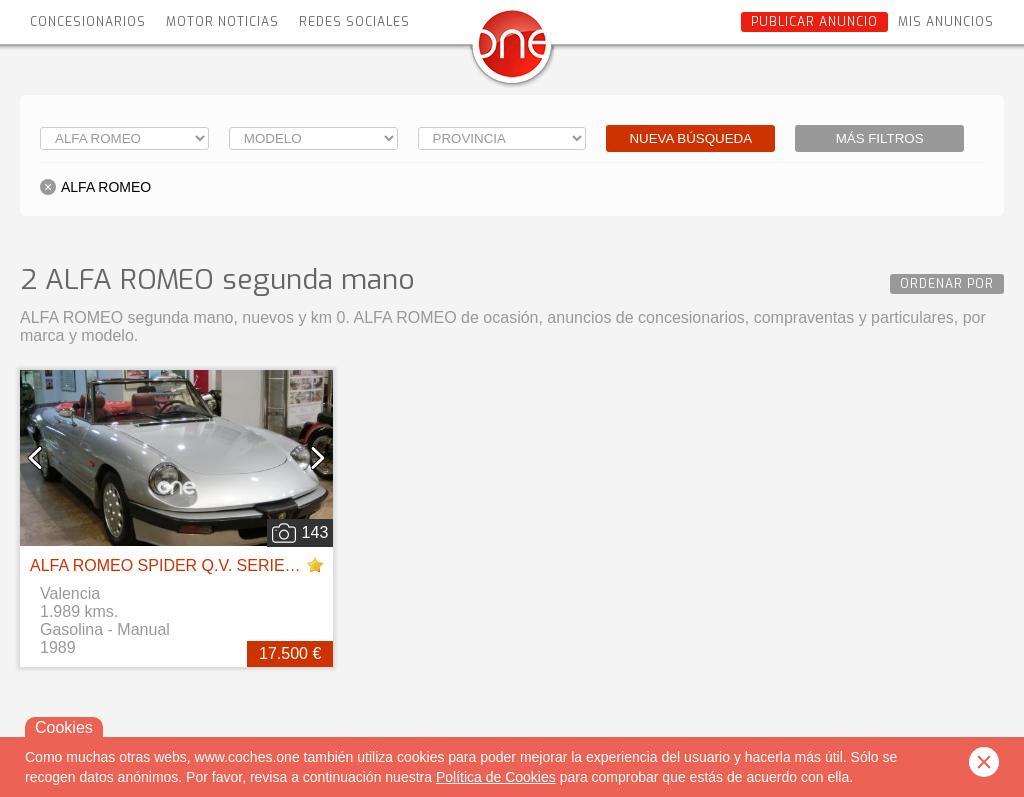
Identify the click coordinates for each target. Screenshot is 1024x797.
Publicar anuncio (814, 22)
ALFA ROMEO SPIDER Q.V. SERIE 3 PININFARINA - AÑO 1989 (260, 565)
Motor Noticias (222, 22)
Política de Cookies (496, 777)
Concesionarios (88, 22)
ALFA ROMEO (106, 187)
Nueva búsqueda (690, 138)
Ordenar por (947, 284)
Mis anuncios (946, 22)
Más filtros (880, 138)
